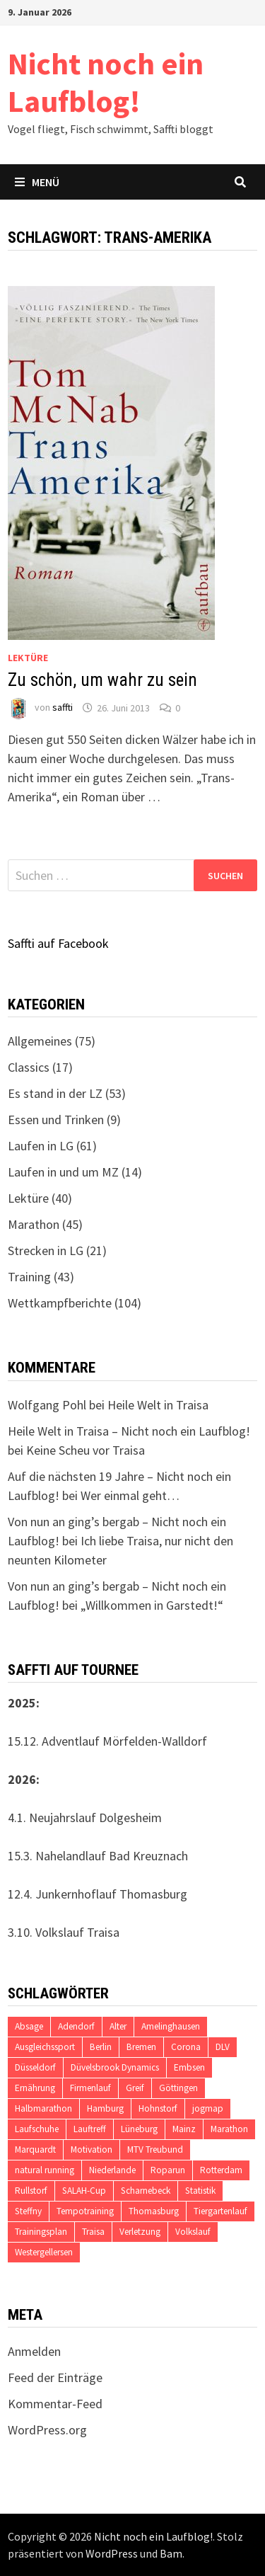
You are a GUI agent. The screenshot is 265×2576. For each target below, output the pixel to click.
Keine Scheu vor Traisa (85, 1450)
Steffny (28, 2211)
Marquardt (35, 2149)
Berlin (101, 2047)
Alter (118, 2026)
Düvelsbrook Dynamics (115, 2067)
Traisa (93, 2232)
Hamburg (105, 2108)
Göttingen (178, 2088)
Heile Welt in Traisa (157, 1405)
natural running (44, 2170)
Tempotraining (85, 2211)
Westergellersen (44, 2252)
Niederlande (112, 2170)
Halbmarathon (43, 2108)
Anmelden (34, 2351)
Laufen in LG (40, 1146)
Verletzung (139, 2232)
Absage (29, 2026)
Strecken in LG (45, 1250)
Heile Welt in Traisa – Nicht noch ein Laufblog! (129, 1431)
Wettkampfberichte (60, 1303)
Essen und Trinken (56, 1119)
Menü (37, 182)
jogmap (207, 2108)
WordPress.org (47, 2430)
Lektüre (28, 657)
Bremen (141, 2047)
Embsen (189, 2067)
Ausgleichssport (45, 2047)
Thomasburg (154, 2211)
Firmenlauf (90, 2088)
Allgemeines (40, 1041)
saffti (62, 708)
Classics (28, 1067)
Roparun (168, 2170)
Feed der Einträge (55, 2377)
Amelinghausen (170, 2026)
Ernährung (35, 2088)
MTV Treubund (155, 2149)
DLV (223, 2047)
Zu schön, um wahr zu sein (102, 680)
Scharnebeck (145, 2191)
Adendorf (76, 2026)
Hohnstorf (158, 2108)
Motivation (91, 2149)
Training (29, 1277)
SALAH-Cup (84, 2191)
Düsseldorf (35, 2067)
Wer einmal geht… (130, 1495)
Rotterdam (221, 2170)
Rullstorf (31, 2191)
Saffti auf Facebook (58, 943)
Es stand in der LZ (55, 1093)
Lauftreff (89, 2129)
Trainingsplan (41, 2232)
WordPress (112, 2553)
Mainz (184, 2129)
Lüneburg (139, 2129)
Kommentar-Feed (55, 2403)
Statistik (200, 2191)
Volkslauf (193, 2232)
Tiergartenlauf (220, 2211)
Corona (186, 2047)
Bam (171, 2553)
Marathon (33, 1224)
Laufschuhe (37, 2129)
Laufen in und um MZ (63, 1172)
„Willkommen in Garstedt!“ (152, 1605)
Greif (135, 2088)
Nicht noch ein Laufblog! (106, 82)
